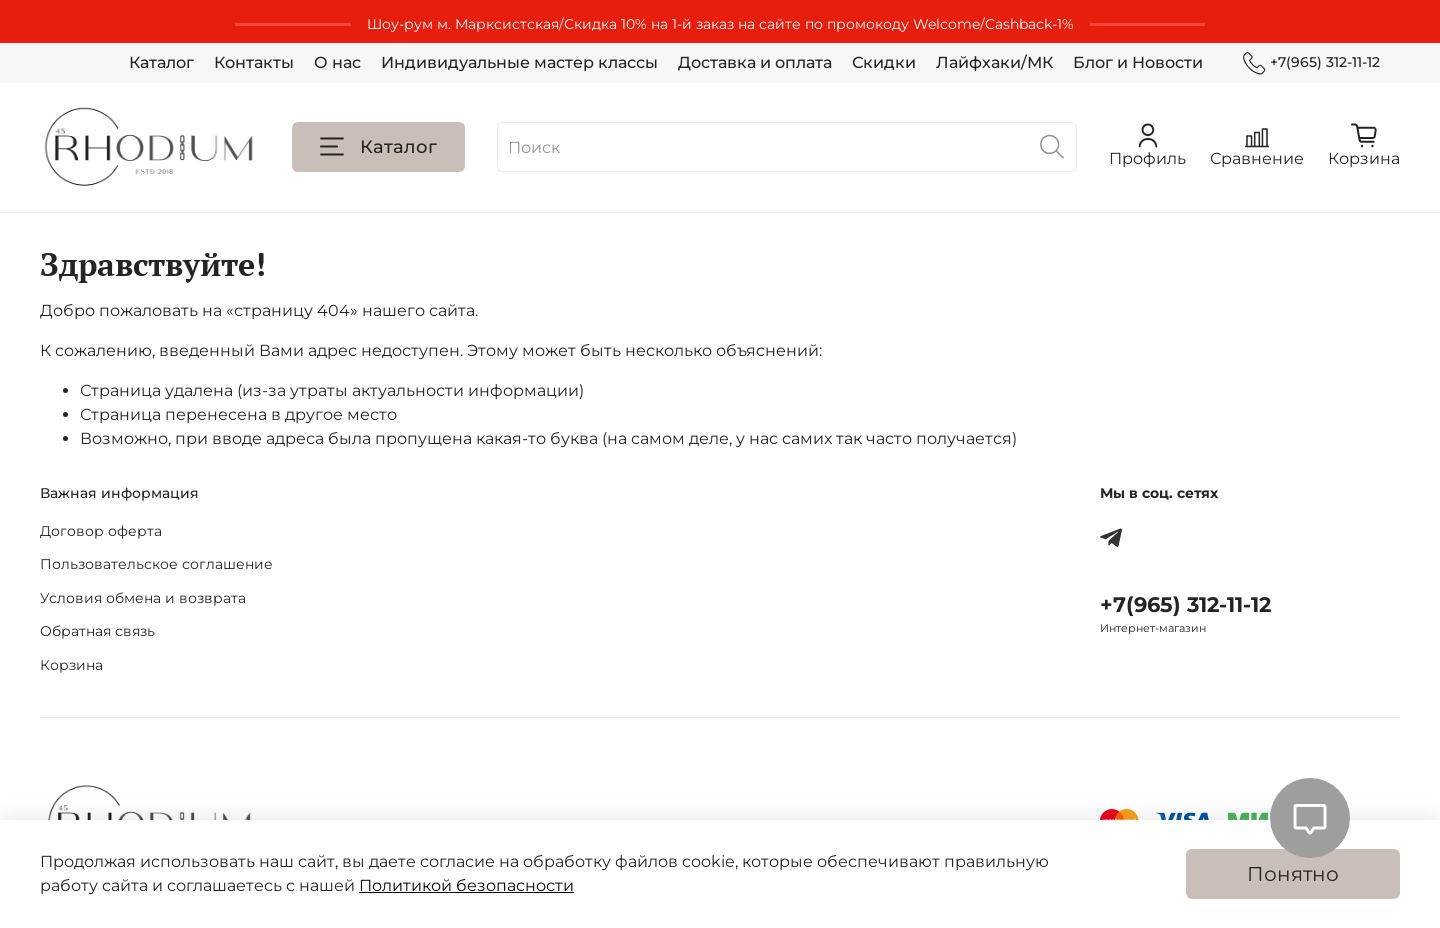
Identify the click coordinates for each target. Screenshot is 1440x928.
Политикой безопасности (466, 885)
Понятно (1293, 874)
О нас (337, 62)
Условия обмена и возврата (143, 598)
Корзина (71, 665)
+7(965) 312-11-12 (1311, 62)
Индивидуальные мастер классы (519, 62)
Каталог (161, 62)
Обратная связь (97, 631)
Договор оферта (101, 531)
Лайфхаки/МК (994, 62)
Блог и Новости (1138, 62)
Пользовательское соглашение (156, 564)
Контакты (254, 62)
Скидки (884, 62)
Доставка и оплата (755, 62)
